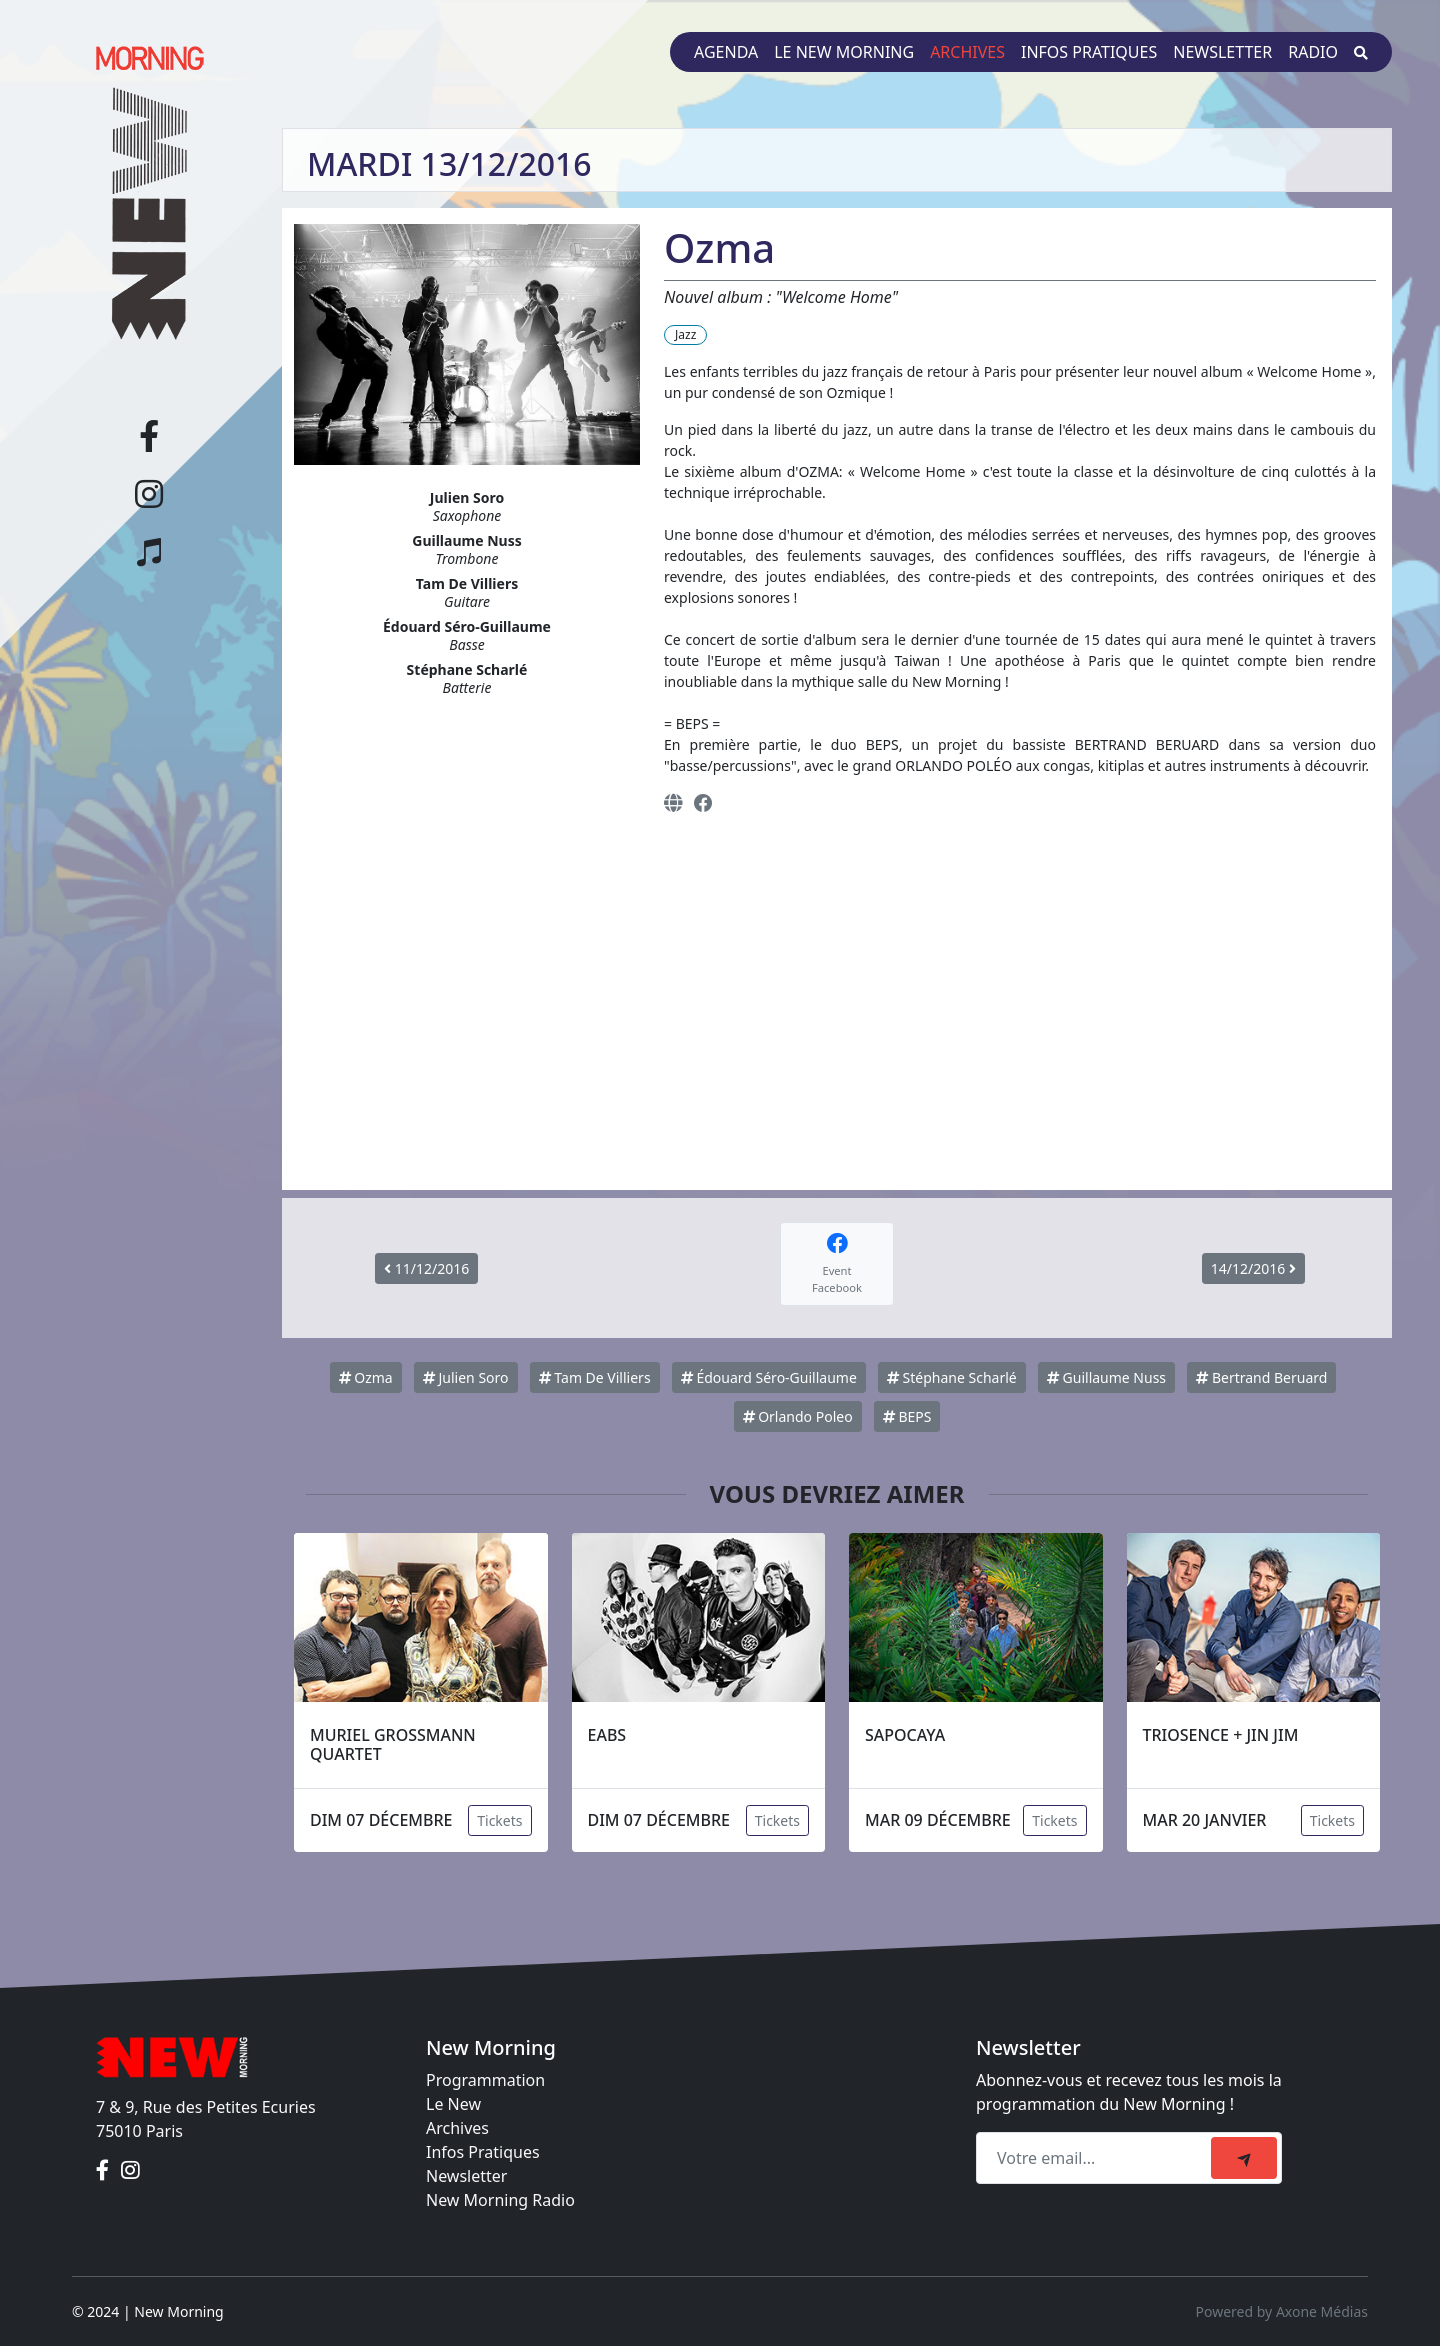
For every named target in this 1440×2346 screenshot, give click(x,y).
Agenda (726, 52)
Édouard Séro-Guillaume (769, 1377)
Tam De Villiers (595, 1377)
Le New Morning (844, 52)
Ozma (366, 1377)
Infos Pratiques (483, 2152)
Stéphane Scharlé (952, 1377)
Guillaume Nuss (1106, 1377)
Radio (1313, 52)
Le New (453, 2104)
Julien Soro (466, 1377)
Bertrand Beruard (1261, 1377)
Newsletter (1222, 52)
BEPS (907, 1416)
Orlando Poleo (798, 1416)
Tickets (499, 1820)
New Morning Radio (500, 2200)
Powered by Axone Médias (1282, 2311)
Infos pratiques (1089, 52)
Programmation (485, 2080)
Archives (967, 52)
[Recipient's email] (1096, 2158)
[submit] (1244, 2158)
